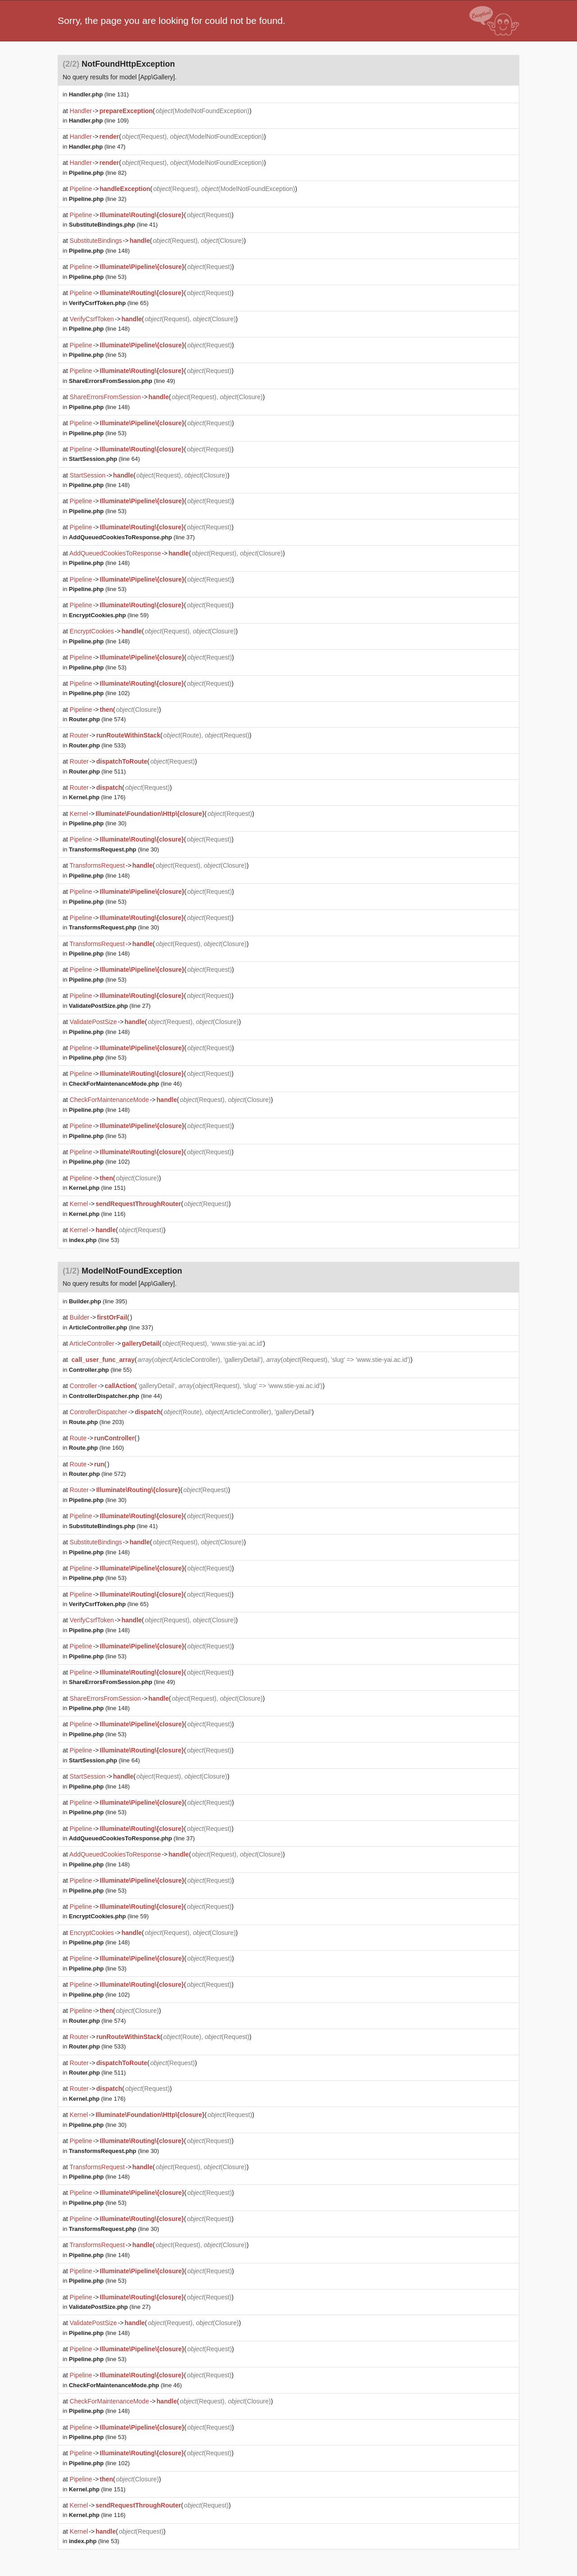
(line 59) (109, 615)
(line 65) (109, 303)
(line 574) (97, 719)
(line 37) (132, 537)
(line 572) (97, 1473)
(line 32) (98, 199)
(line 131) (99, 94)
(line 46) (125, 1083)
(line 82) (98, 172)
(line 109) (99, 120)
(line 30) (98, 823)
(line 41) (113, 224)
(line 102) (99, 693)
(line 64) (104, 458)
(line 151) (97, 1187)
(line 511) (97, 771)
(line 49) (122, 381)
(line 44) (115, 1396)
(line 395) (98, 1301)
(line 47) (97, 146)
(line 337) (111, 1327)
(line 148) (99, 250)
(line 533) (97, 745)
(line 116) (97, 1214)
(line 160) (96, 1447)
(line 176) (97, 797)
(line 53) (98, 276)
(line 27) (110, 1005)
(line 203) (96, 1422)
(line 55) (100, 1369)
